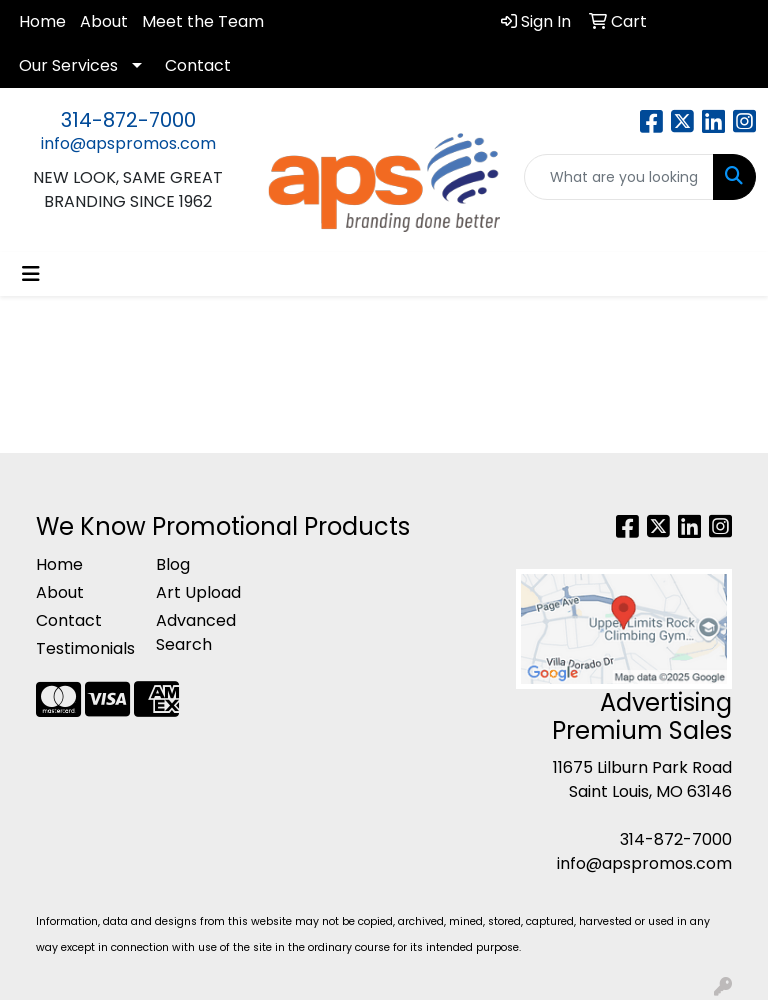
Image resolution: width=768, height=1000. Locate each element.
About (104, 21)
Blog (173, 564)
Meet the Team (203, 21)
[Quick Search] (619, 177)
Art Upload (198, 592)
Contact (198, 65)
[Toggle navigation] (31, 274)
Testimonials (84, 648)
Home (42, 21)
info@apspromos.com (128, 143)
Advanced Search (196, 632)
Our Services (68, 65)
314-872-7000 (128, 120)
